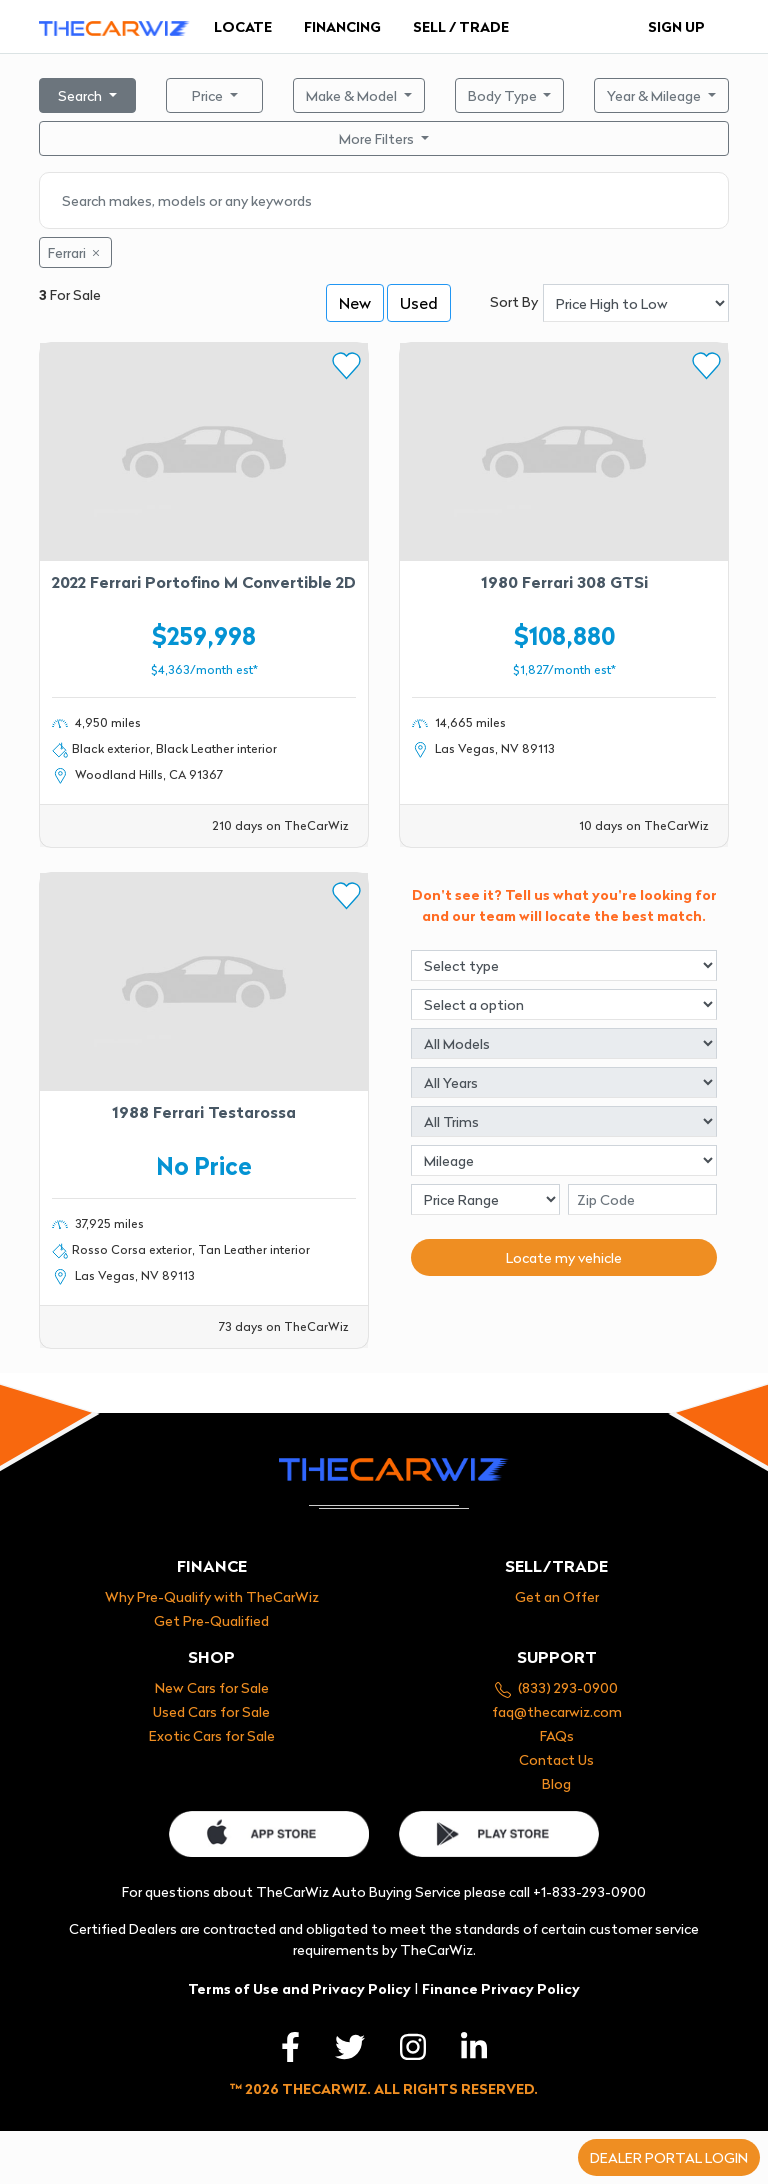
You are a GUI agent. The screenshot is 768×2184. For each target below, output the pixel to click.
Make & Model (353, 95)
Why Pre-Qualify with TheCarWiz (212, 1596)
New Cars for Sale (212, 1687)
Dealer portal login (669, 2157)
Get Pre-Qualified (211, 1620)
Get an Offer (557, 1596)
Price (209, 95)
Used (419, 302)
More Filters (378, 138)
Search (81, 95)
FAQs (557, 1735)
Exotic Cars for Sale (212, 1735)
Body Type (504, 95)
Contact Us (556, 1759)
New (355, 302)
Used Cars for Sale (211, 1711)
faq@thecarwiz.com (557, 1711)
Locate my (564, 1257)
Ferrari (75, 252)
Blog (556, 1783)
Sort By (514, 301)
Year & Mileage (655, 95)
